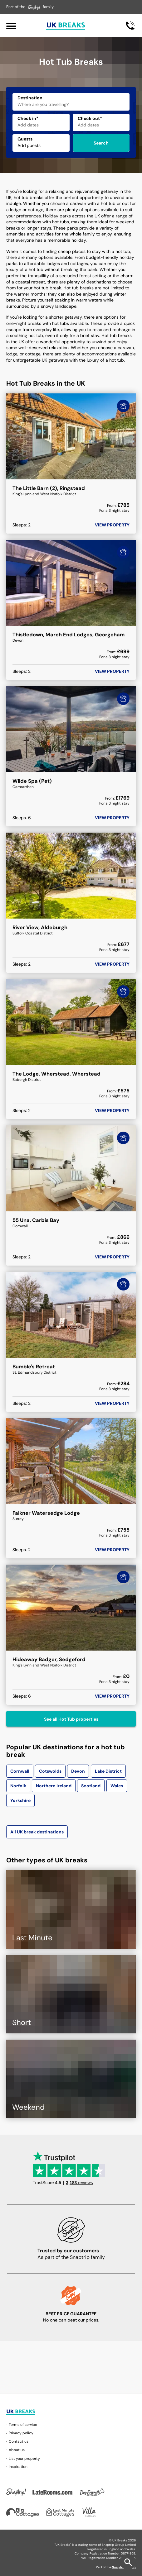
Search (101, 143)
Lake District (108, 1771)
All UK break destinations (37, 1832)
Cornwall (19, 1771)
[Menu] (11, 25)
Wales (116, 1786)
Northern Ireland (53, 1786)
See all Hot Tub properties (71, 1719)
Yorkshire (20, 1800)
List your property (24, 2458)
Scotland (90, 1786)
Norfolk (18, 1786)
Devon (78, 1771)
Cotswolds (50, 1771)
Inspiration (18, 2466)
